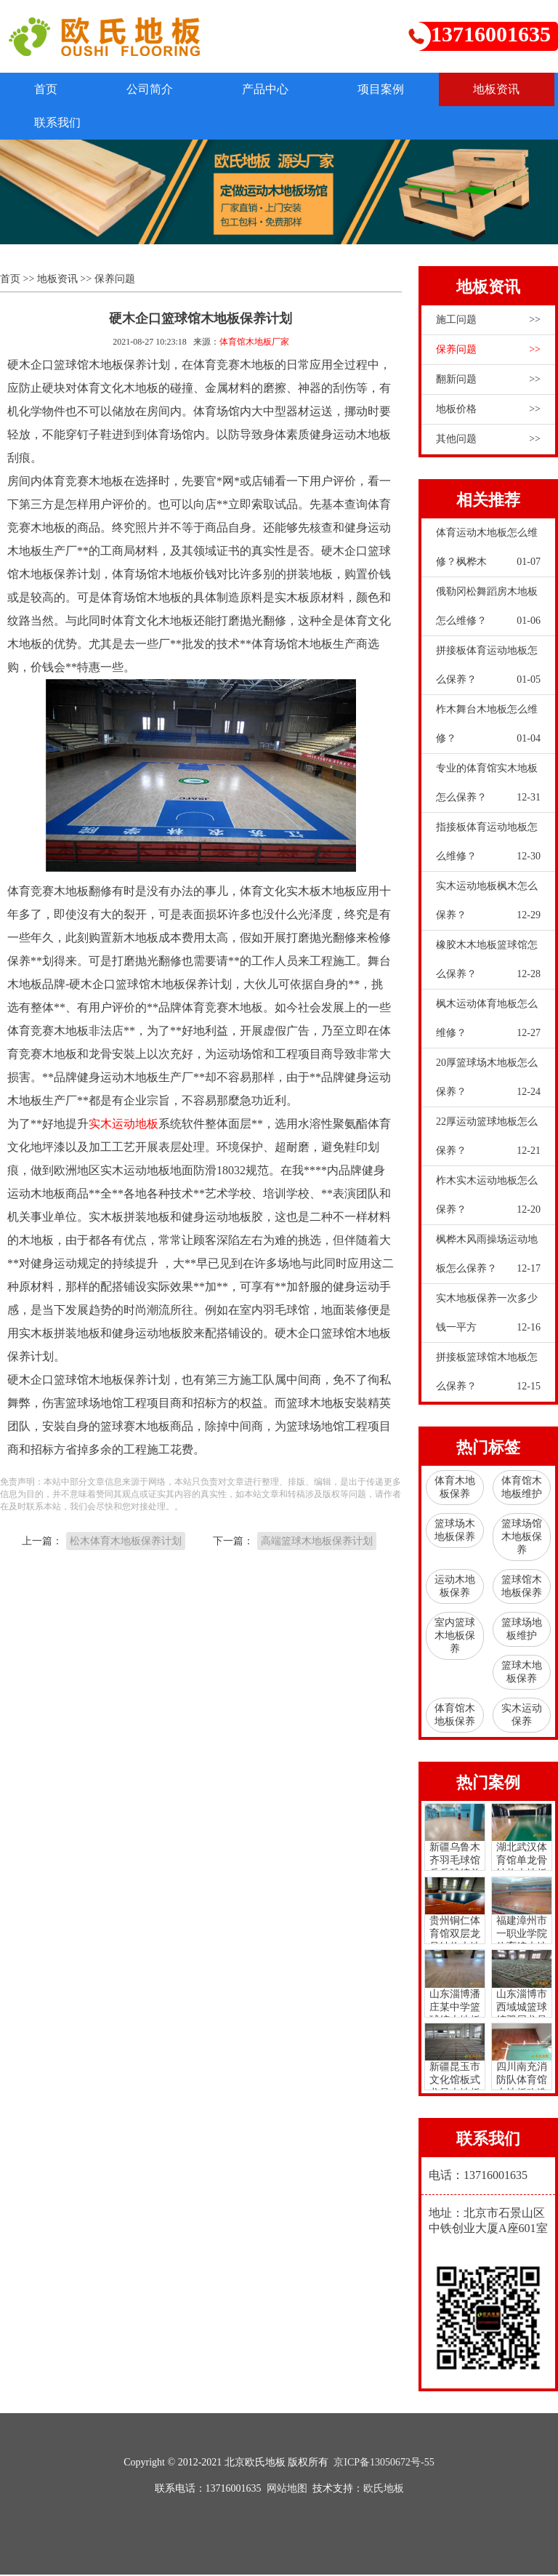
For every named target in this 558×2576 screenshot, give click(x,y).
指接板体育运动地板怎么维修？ (488, 847)
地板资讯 (59, 123)
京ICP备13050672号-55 (383, 2463)
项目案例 (394, 89)
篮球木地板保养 (521, 1673)
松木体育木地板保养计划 (126, 1541)
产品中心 (274, 89)
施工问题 (488, 321)
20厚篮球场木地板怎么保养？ (488, 1083)
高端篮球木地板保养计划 (317, 1541)
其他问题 (488, 440)
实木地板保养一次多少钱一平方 (488, 1319)
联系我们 (178, 123)
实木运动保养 (521, 1716)
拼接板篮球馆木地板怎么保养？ (488, 1378)
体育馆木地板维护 (521, 1489)
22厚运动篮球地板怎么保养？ (488, 1142)
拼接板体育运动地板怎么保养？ (488, 671)
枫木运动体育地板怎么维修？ (488, 1024)
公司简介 (155, 89)
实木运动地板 (123, 1124)
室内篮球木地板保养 (454, 1637)
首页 (48, 89)
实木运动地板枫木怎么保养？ (488, 906)
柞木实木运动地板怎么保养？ (488, 1201)
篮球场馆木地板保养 (521, 1538)
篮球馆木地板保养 (521, 1588)
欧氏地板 (383, 2489)
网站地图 (287, 2489)
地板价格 (488, 410)
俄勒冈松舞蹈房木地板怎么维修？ (488, 612)
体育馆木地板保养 (454, 1716)
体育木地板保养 (454, 1489)
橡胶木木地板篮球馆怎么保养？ (488, 965)
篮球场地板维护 (521, 1630)
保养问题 (114, 280)
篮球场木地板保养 (454, 1532)
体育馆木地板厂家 (254, 343)
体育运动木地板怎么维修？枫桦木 (488, 553)
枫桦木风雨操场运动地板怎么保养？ (488, 1260)
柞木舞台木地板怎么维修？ (488, 730)
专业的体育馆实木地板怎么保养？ (488, 789)
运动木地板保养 (454, 1588)
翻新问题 (488, 381)
